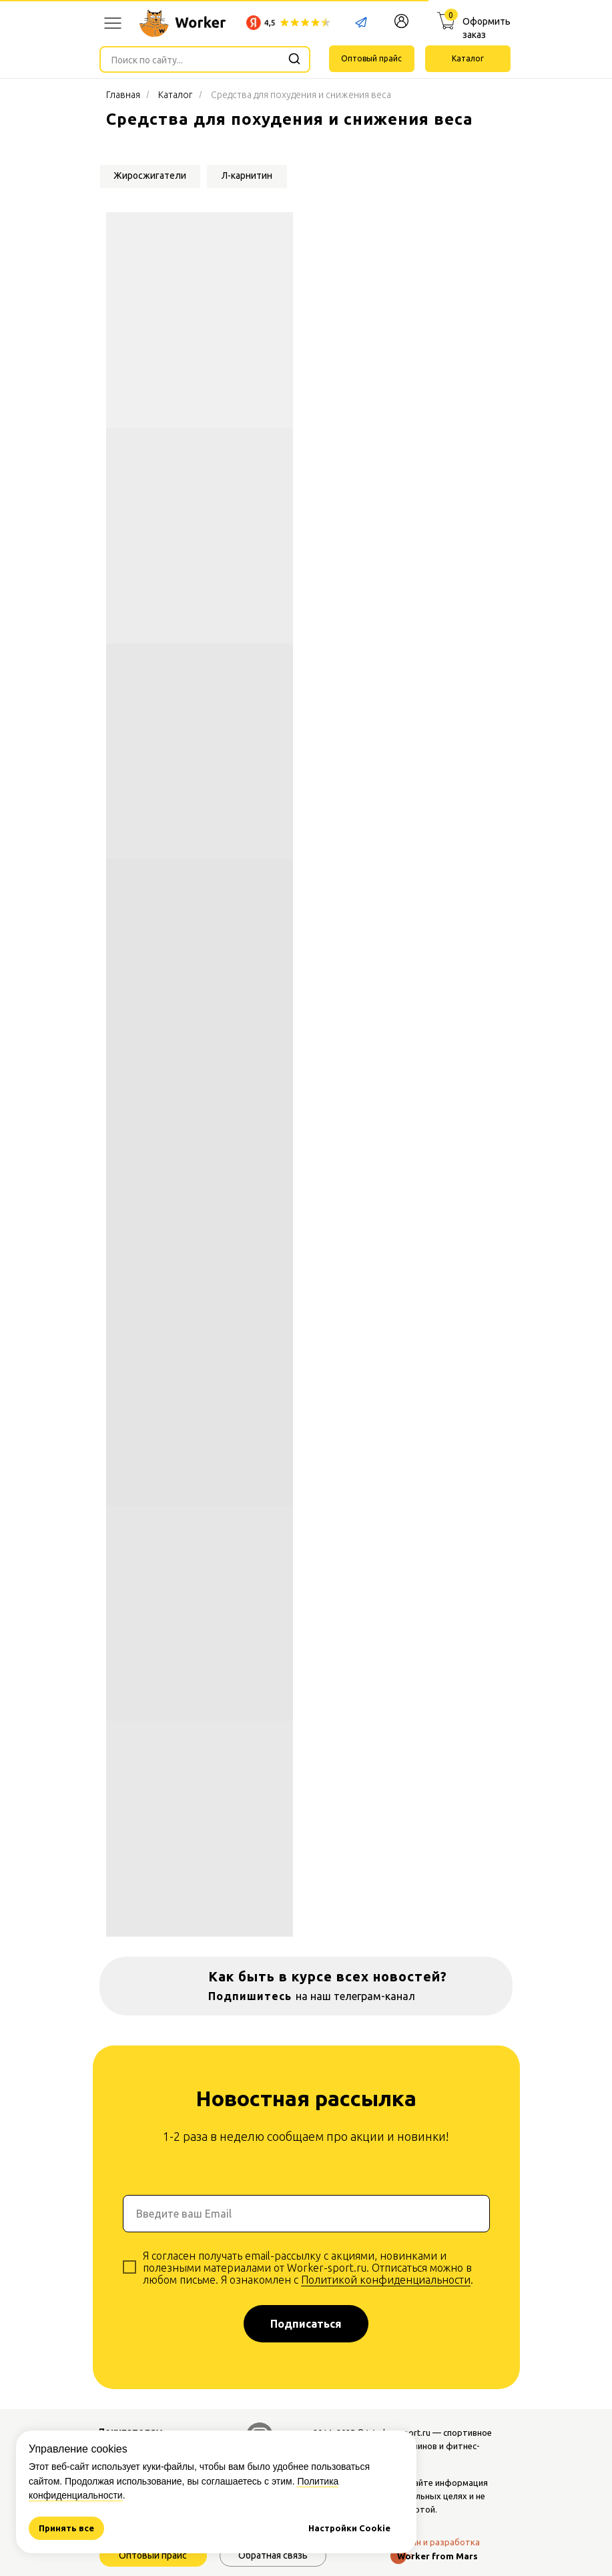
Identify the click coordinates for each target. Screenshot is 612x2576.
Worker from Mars (437, 2556)
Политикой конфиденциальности (386, 2280)
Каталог (175, 94)
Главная (123, 94)
